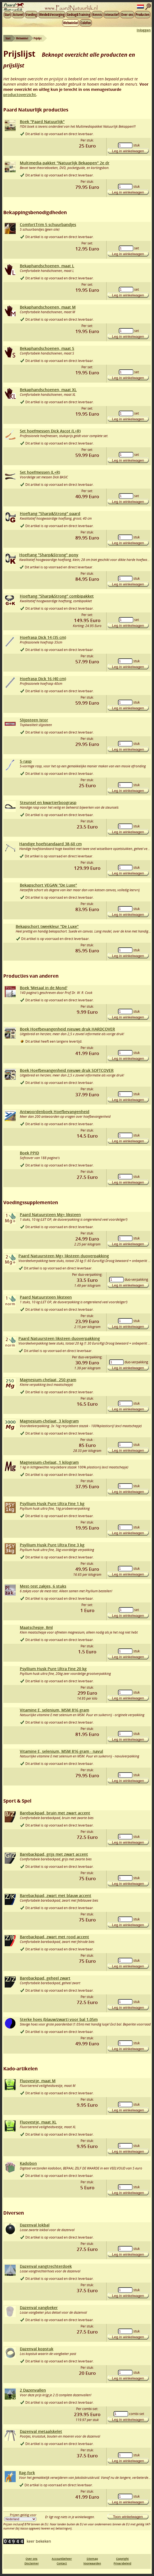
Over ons (127, 14)
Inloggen (144, 30)
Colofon (86, 22)
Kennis (97, 14)
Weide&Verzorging (52, 14)
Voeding (31, 14)
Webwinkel (70, 22)
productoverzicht (19, 94)
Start (7, 14)
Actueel (18, 14)
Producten (143, 14)
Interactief (111, 14)
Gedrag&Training (78, 14)
